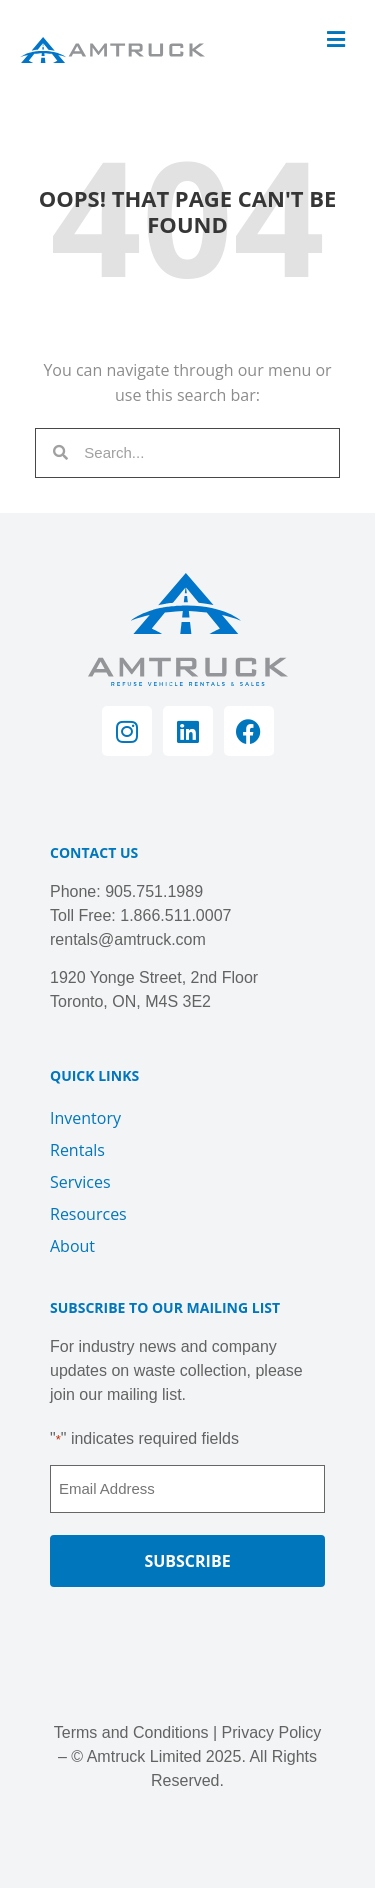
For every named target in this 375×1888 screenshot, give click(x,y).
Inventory (85, 1118)
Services (80, 1182)
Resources (88, 1214)
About (72, 1246)
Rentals (77, 1150)
